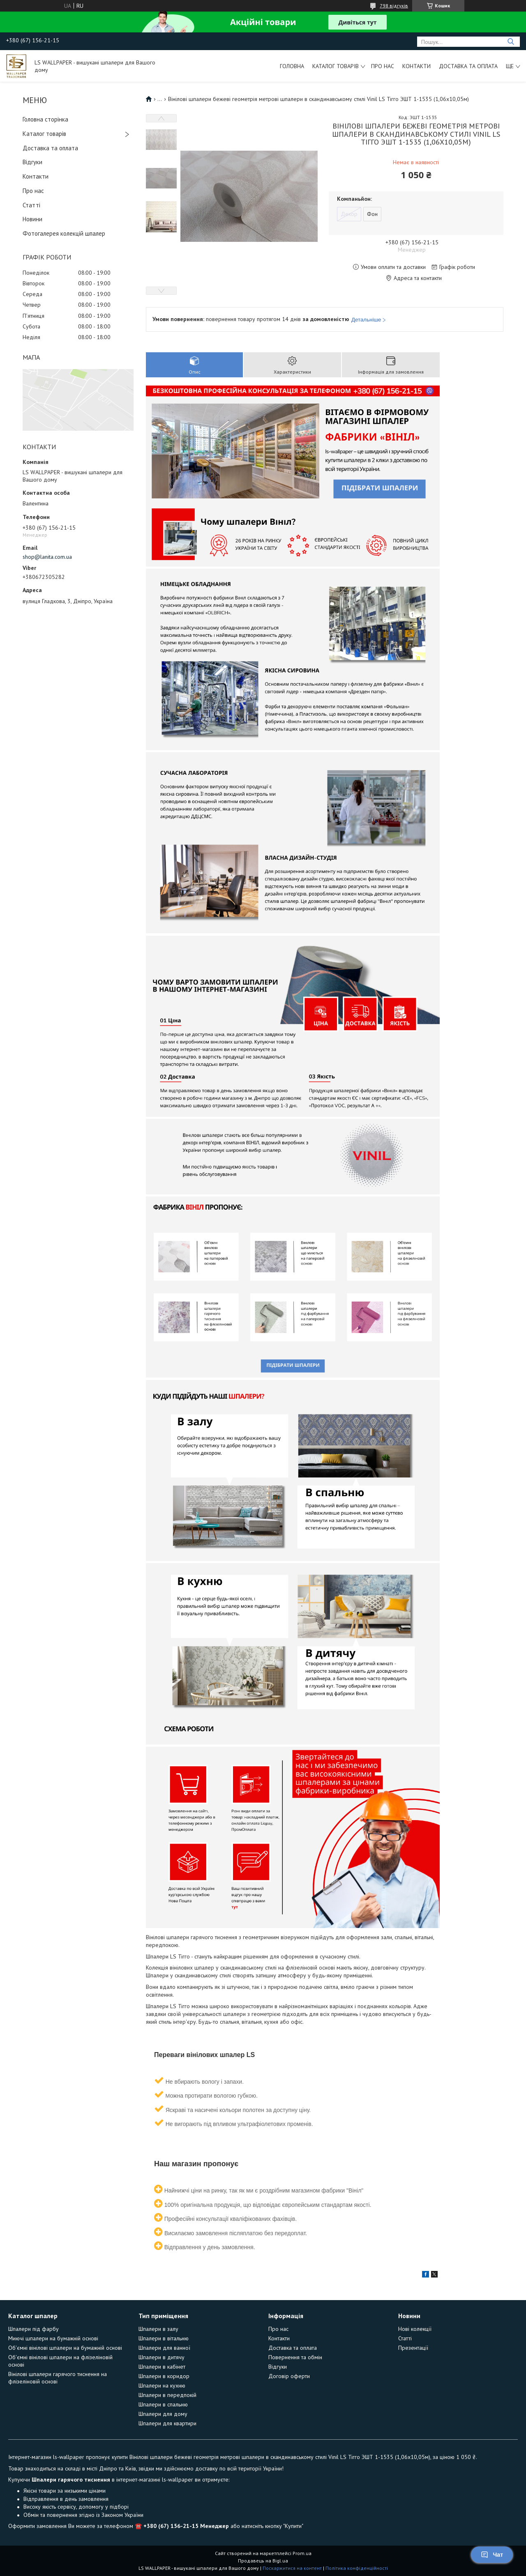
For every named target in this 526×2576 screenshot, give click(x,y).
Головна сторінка (45, 119)
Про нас (382, 66)
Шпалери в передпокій (167, 2395)
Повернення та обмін (295, 2357)
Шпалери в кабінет (161, 2366)
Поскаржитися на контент (292, 2568)
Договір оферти (289, 2376)
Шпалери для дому (162, 2414)
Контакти (416, 66)
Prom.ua (302, 2553)
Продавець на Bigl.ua (263, 2561)
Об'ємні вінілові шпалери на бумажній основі (65, 2347)
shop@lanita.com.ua (47, 556)
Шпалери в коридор (163, 2376)
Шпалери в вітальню (163, 2338)
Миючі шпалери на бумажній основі (53, 2338)
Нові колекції (414, 2329)
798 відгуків (394, 5)
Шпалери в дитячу (161, 2357)
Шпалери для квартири (167, 2423)
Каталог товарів (335, 66)
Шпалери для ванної (164, 2347)
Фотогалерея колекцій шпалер (64, 233)
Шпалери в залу (158, 2329)
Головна (292, 66)
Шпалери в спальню (163, 2404)
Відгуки (32, 162)
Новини (32, 219)
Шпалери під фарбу (33, 2329)
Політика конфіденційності (356, 2568)
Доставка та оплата (468, 66)
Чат (492, 2554)
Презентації (413, 2347)
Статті (31, 205)
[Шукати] (510, 42)
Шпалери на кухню (161, 2385)
